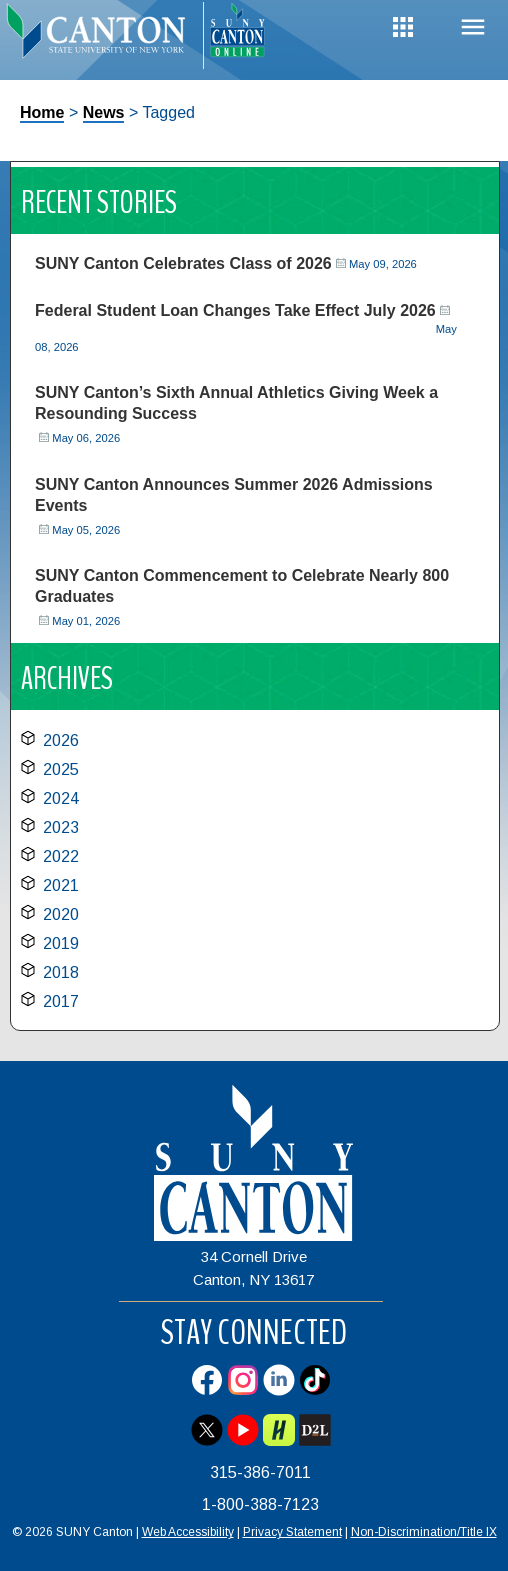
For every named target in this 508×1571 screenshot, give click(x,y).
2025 (61, 769)
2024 (61, 798)
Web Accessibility (188, 1532)
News (104, 112)
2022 (61, 856)
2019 (61, 943)
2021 (61, 885)
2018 (61, 972)
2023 (61, 827)
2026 (61, 740)
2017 (61, 1001)
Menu (473, 27)
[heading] (101, 36)
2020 (61, 914)
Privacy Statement (292, 1532)
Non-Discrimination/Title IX (424, 1532)
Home (42, 112)
